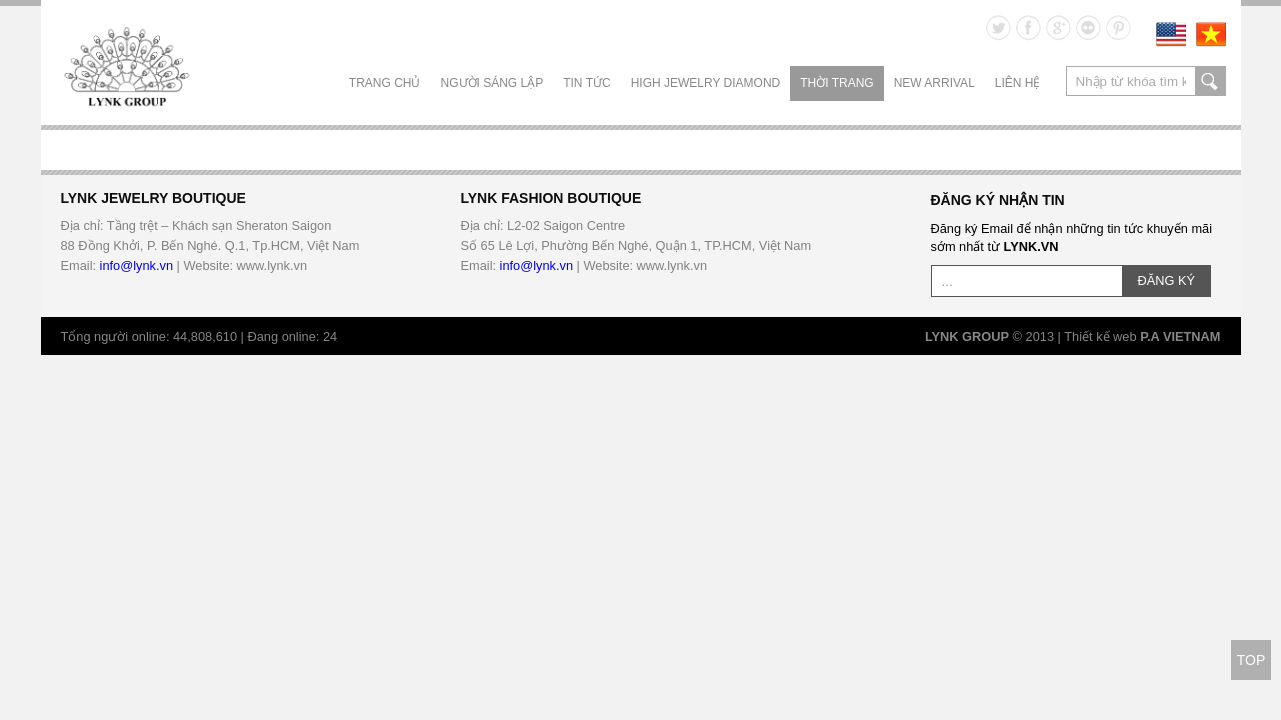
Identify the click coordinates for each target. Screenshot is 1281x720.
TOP (1251, 660)
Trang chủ (385, 83)
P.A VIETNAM (1180, 336)
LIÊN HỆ (1018, 83)
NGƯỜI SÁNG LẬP (492, 83)
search (1210, 81)
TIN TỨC (586, 83)
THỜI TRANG (836, 83)
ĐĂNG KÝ (1167, 280)
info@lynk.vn (136, 265)
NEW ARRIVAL (934, 83)
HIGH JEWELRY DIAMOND (706, 83)
